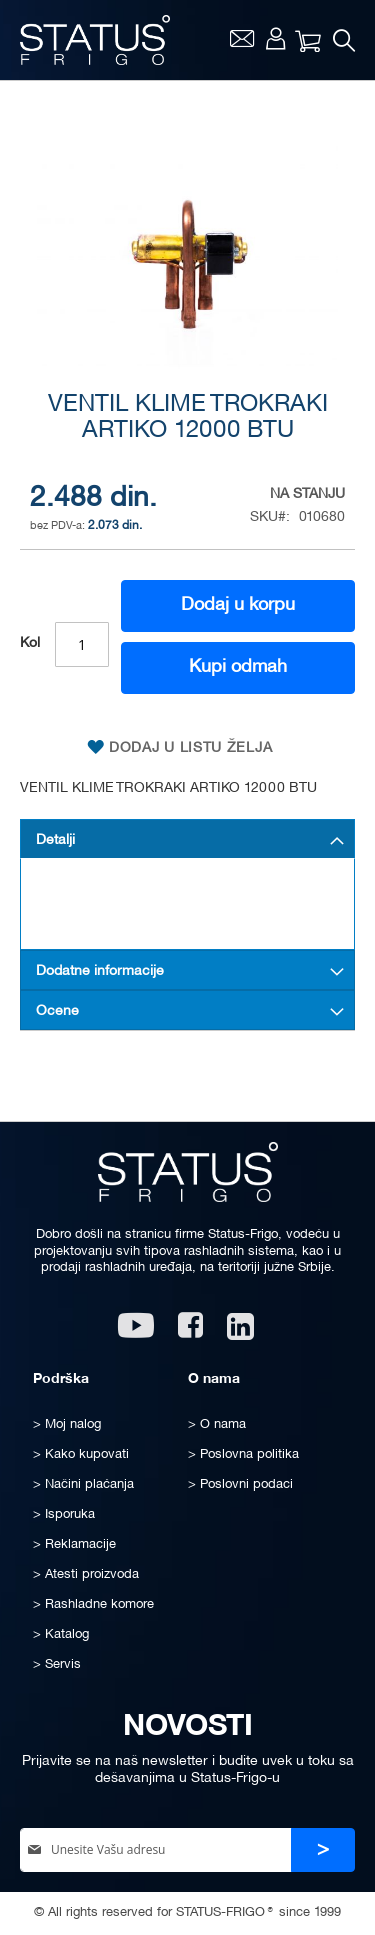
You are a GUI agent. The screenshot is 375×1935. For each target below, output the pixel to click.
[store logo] (95, 40)
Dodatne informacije (100, 971)
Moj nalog (275, 38)
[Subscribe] (323, 1850)
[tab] (187, 839)
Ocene (57, 1011)
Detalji (55, 840)
